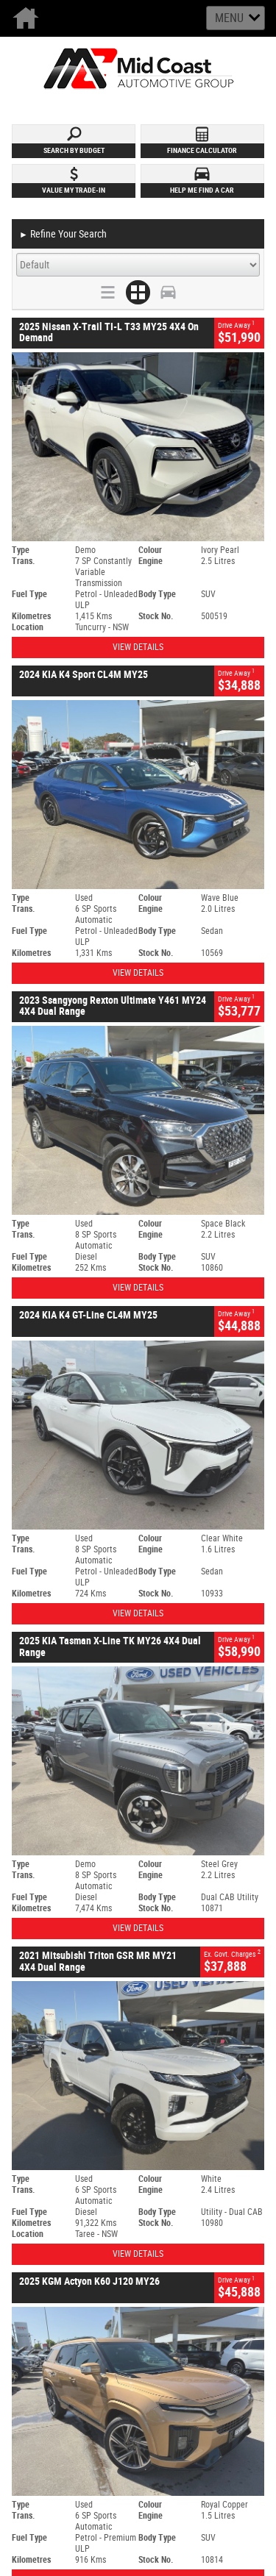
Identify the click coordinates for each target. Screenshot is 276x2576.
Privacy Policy (164, 2253)
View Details (138, 647)
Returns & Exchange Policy (187, 2282)
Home (28, 18)
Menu (229, 18)
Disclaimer (158, 2268)
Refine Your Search (63, 234)
